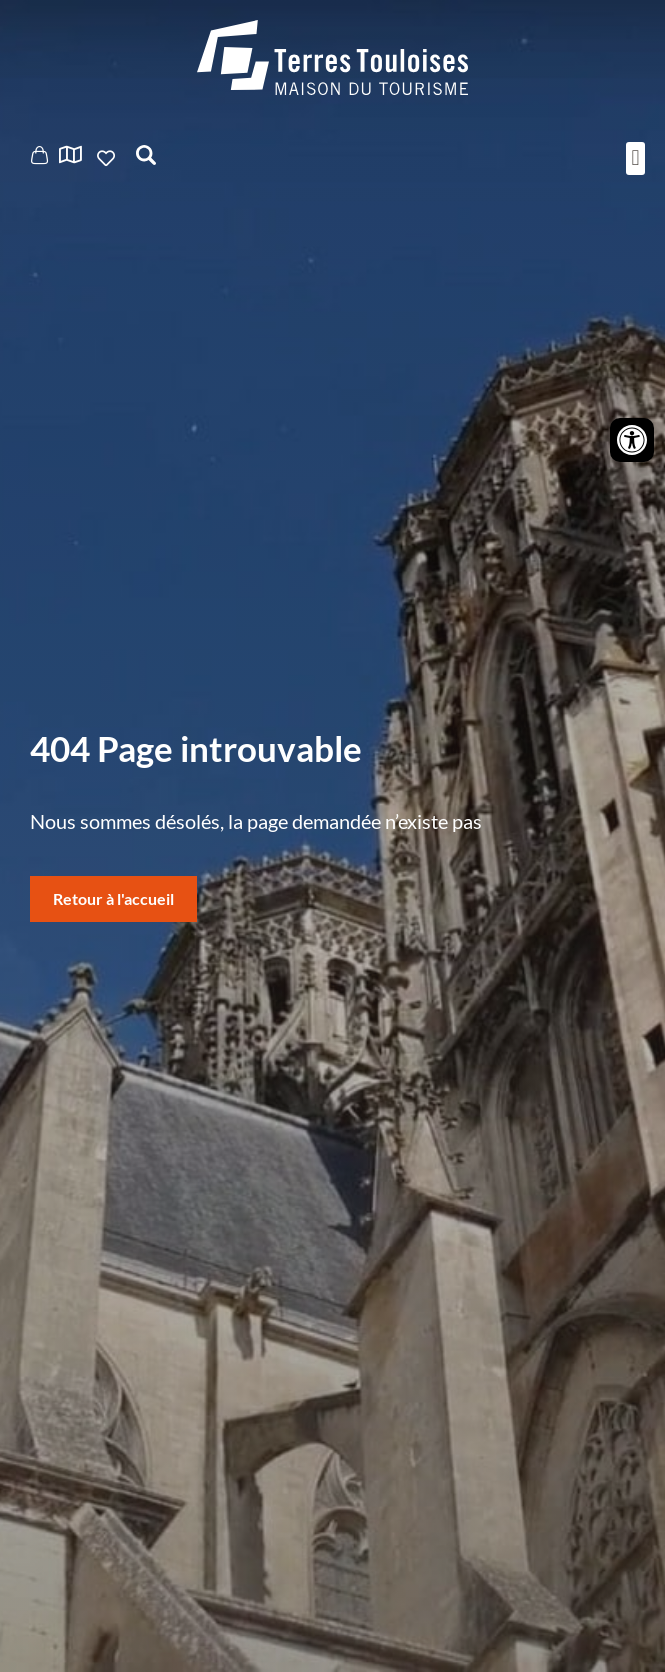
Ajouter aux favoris (108, 158)
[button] (635, 158)
